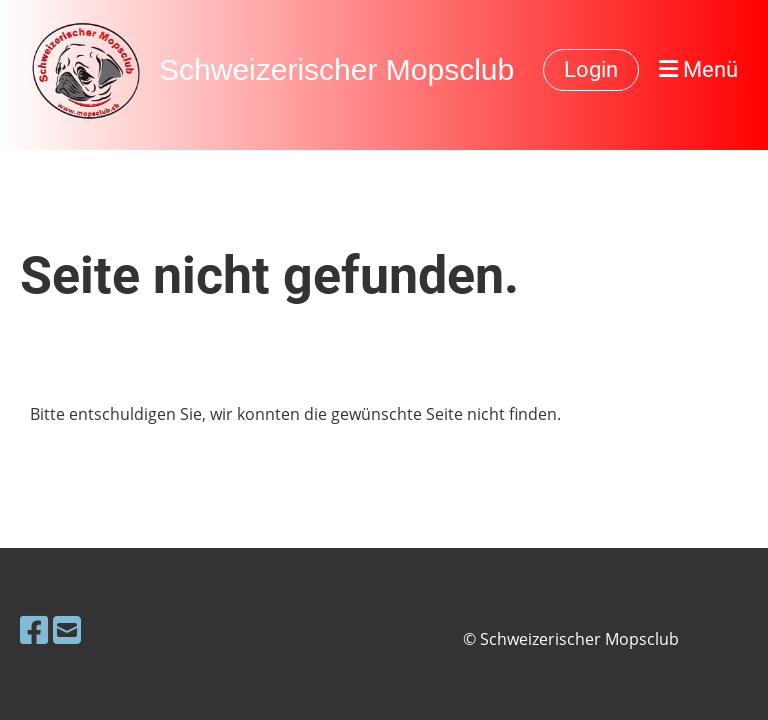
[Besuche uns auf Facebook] (34, 629)
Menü (698, 69)
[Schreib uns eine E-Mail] (67, 629)
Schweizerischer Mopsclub (336, 69)
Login (591, 69)
